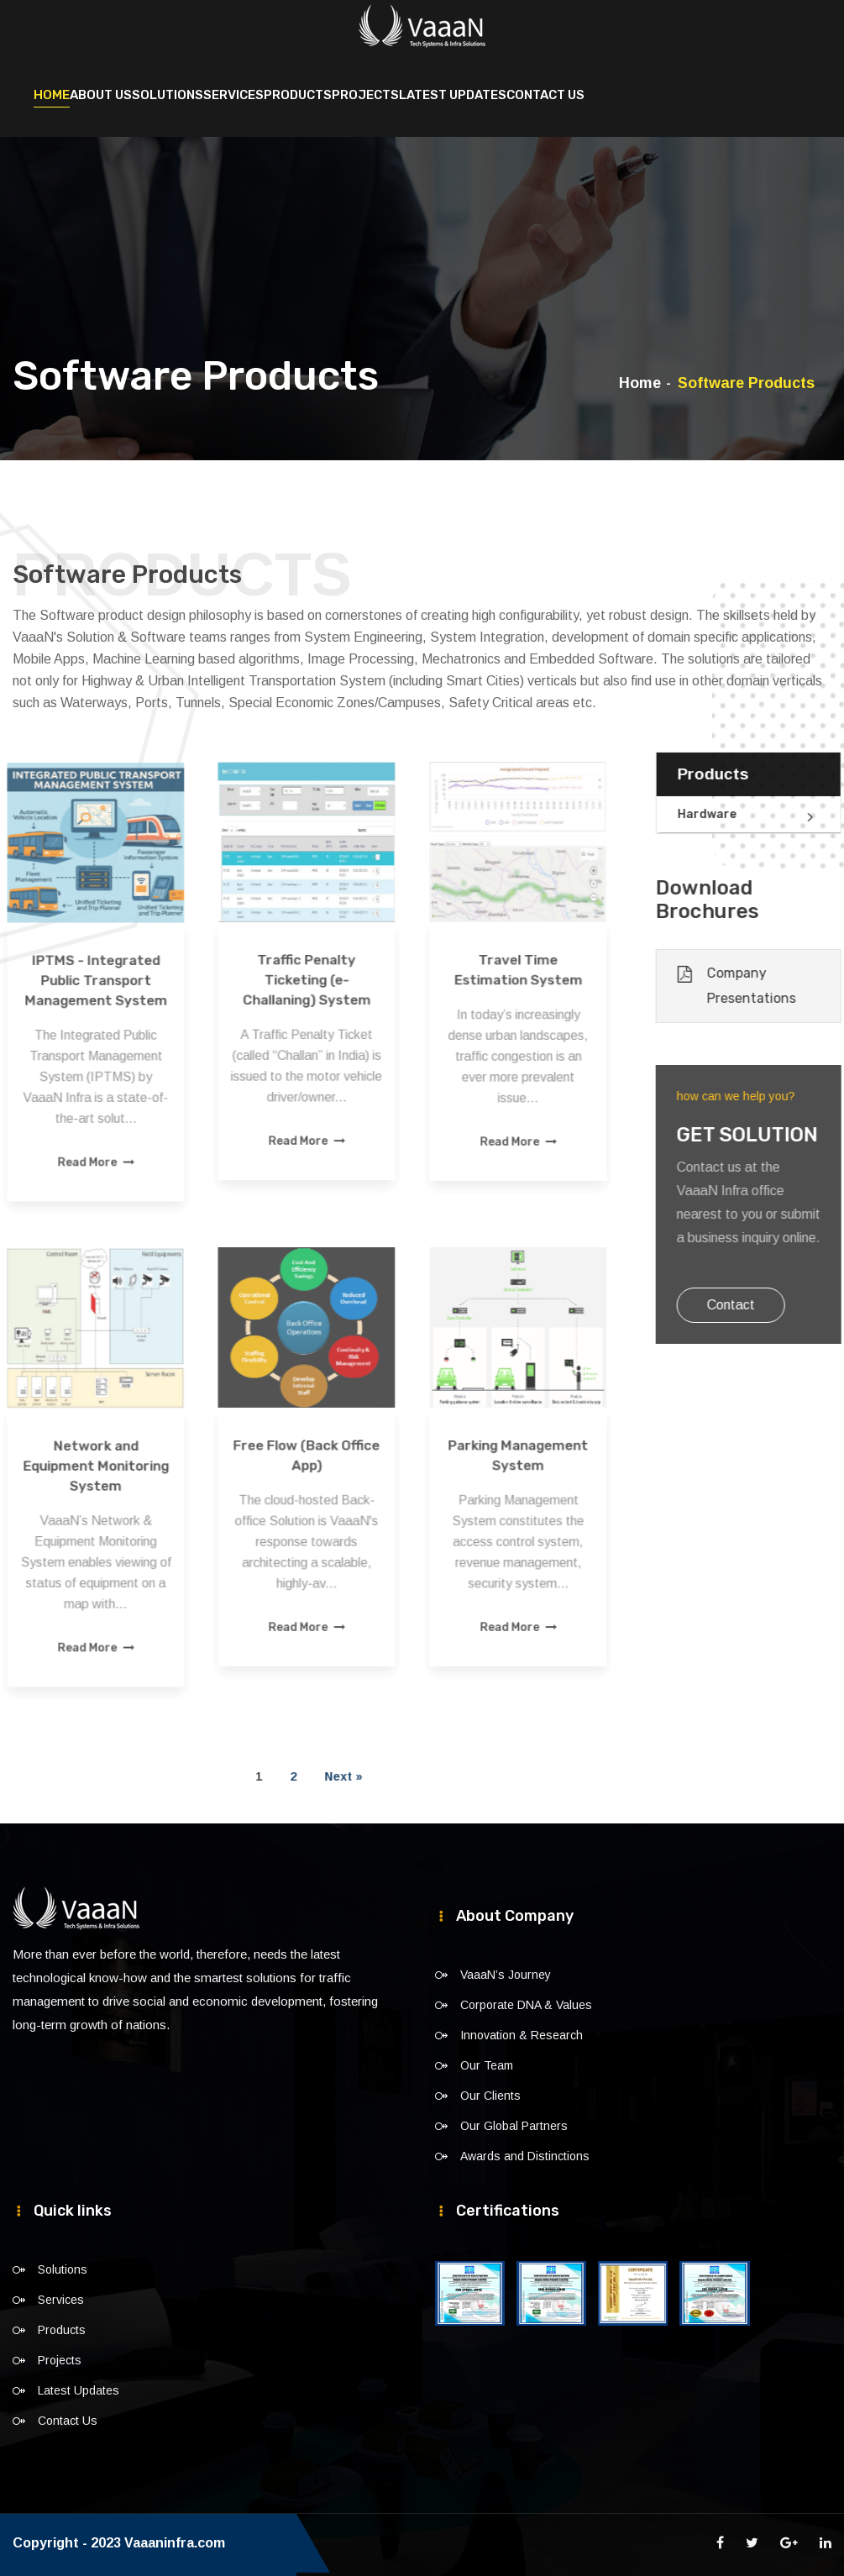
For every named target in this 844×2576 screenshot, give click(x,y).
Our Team (486, 2064)
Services (233, 94)
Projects (365, 94)
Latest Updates (452, 94)
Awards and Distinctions (525, 2155)
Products (298, 94)
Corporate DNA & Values (526, 2004)
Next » (270, 1775)
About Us (101, 94)
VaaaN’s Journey (505, 1974)
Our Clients (490, 2094)
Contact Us (545, 94)
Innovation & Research (521, 2034)
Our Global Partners (514, 2125)
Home (52, 94)
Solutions (167, 94)
